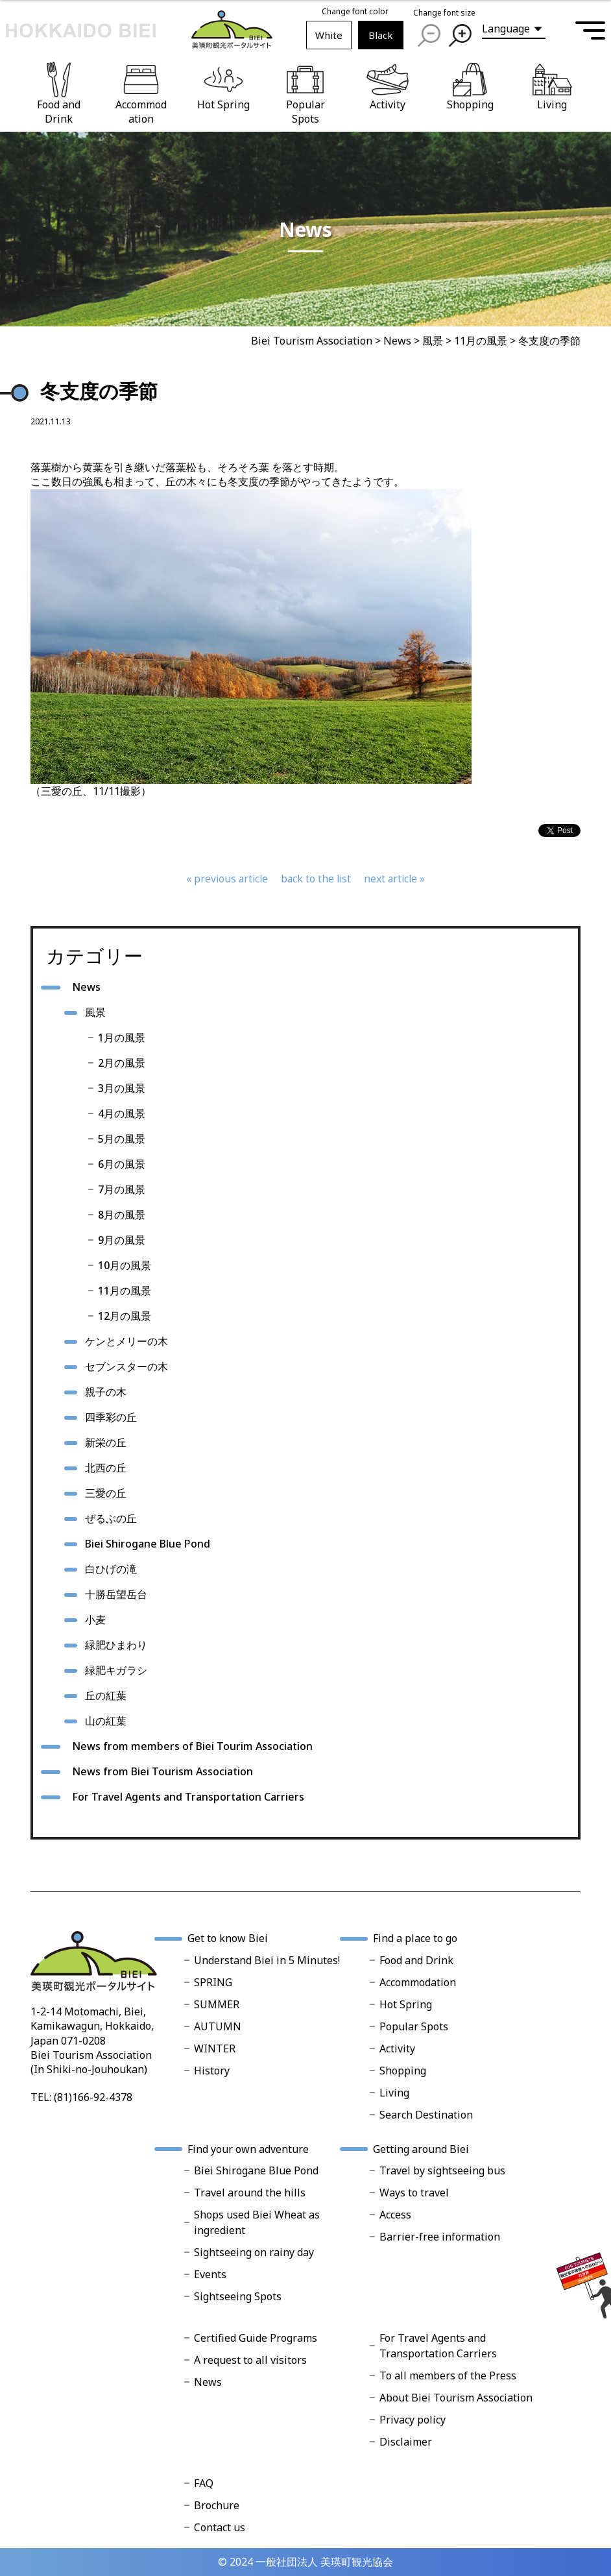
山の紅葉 (105, 1721)
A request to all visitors (250, 2360)
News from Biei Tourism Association (162, 1771)
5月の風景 (121, 1139)
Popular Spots (413, 2026)
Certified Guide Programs (255, 2338)
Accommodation (417, 1982)
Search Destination (426, 2115)
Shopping (402, 2070)
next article (392, 879)
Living (394, 2092)
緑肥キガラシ (116, 1670)
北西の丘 (105, 1468)
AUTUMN (217, 2026)
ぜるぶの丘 (111, 1518)
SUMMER (216, 2004)
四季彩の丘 (111, 1417)
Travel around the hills (250, 2192)
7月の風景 (121, 1189)
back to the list (316, 879)
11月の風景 (124, 1290)
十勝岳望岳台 (116, 1594)
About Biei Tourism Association (456, 2397)
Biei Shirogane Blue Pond (147, 1544)
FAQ (203, 2483)
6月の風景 (121, 1164)
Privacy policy (412, 2419)
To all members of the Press (447, 2375)
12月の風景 (124, 1316)
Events (210, 2274)
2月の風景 (121, 1063)
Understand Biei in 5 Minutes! (267, 1960)
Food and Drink (416, 1960)
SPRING (213, 1982)
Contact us (219, 2527)
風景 (95, 1012)
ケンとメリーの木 (126, 1341)
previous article (229, 879)
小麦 (95, 1619)
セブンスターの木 (126, 1366)
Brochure (216, 2505)
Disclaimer (405, 2442)
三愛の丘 (105, 1493)
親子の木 (105, 1392)
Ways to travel (414, 2192)
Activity (397, 2048)
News (86, 987)
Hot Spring (405, 2004)
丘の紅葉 (105, 1695)
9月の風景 (121, 1240)
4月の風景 (121, 1113)
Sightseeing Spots (238, 2296)
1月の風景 (121, 1037)
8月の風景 (121, 1215)
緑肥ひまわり (116, 1645)
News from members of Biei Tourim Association (192, 1746)
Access (395, 2214)
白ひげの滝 (111, 1569)
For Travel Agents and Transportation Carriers (188, 1797)
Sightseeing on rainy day (254, 2252)
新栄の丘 (105, 1442)
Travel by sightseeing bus (442, 2170)
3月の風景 (121, 1088)
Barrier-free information (439, 2237)
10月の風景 (124, 1265)
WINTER (214, 2048)
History (212, 2070)
